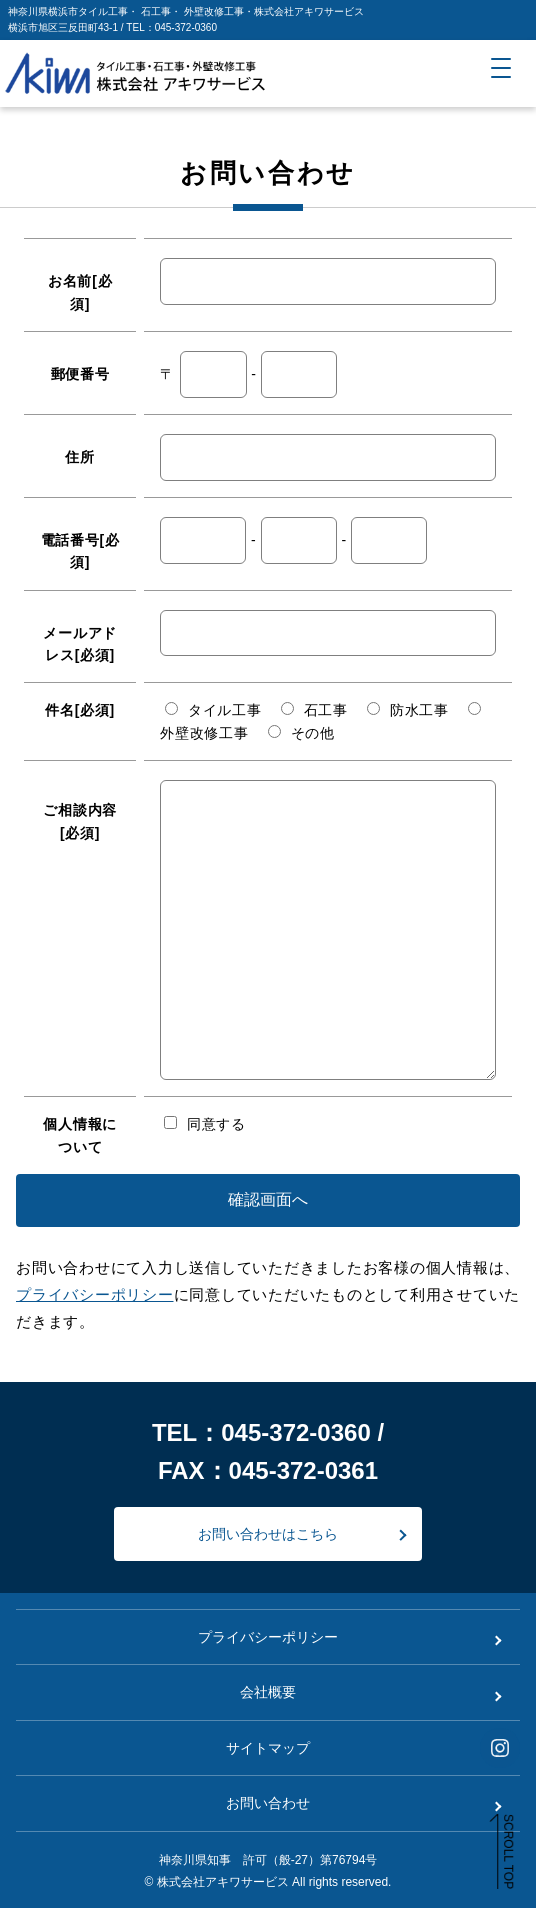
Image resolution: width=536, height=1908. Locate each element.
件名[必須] (80, 710)
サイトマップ (268, 1748)
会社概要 (268, 1692)
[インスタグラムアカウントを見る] (500, 1748)
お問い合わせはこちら (268, 1534)
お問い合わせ (268, 1803)
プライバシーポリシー (95, 1294)
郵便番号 (80, 374)
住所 (79, 457)
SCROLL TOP (508, 1851)
